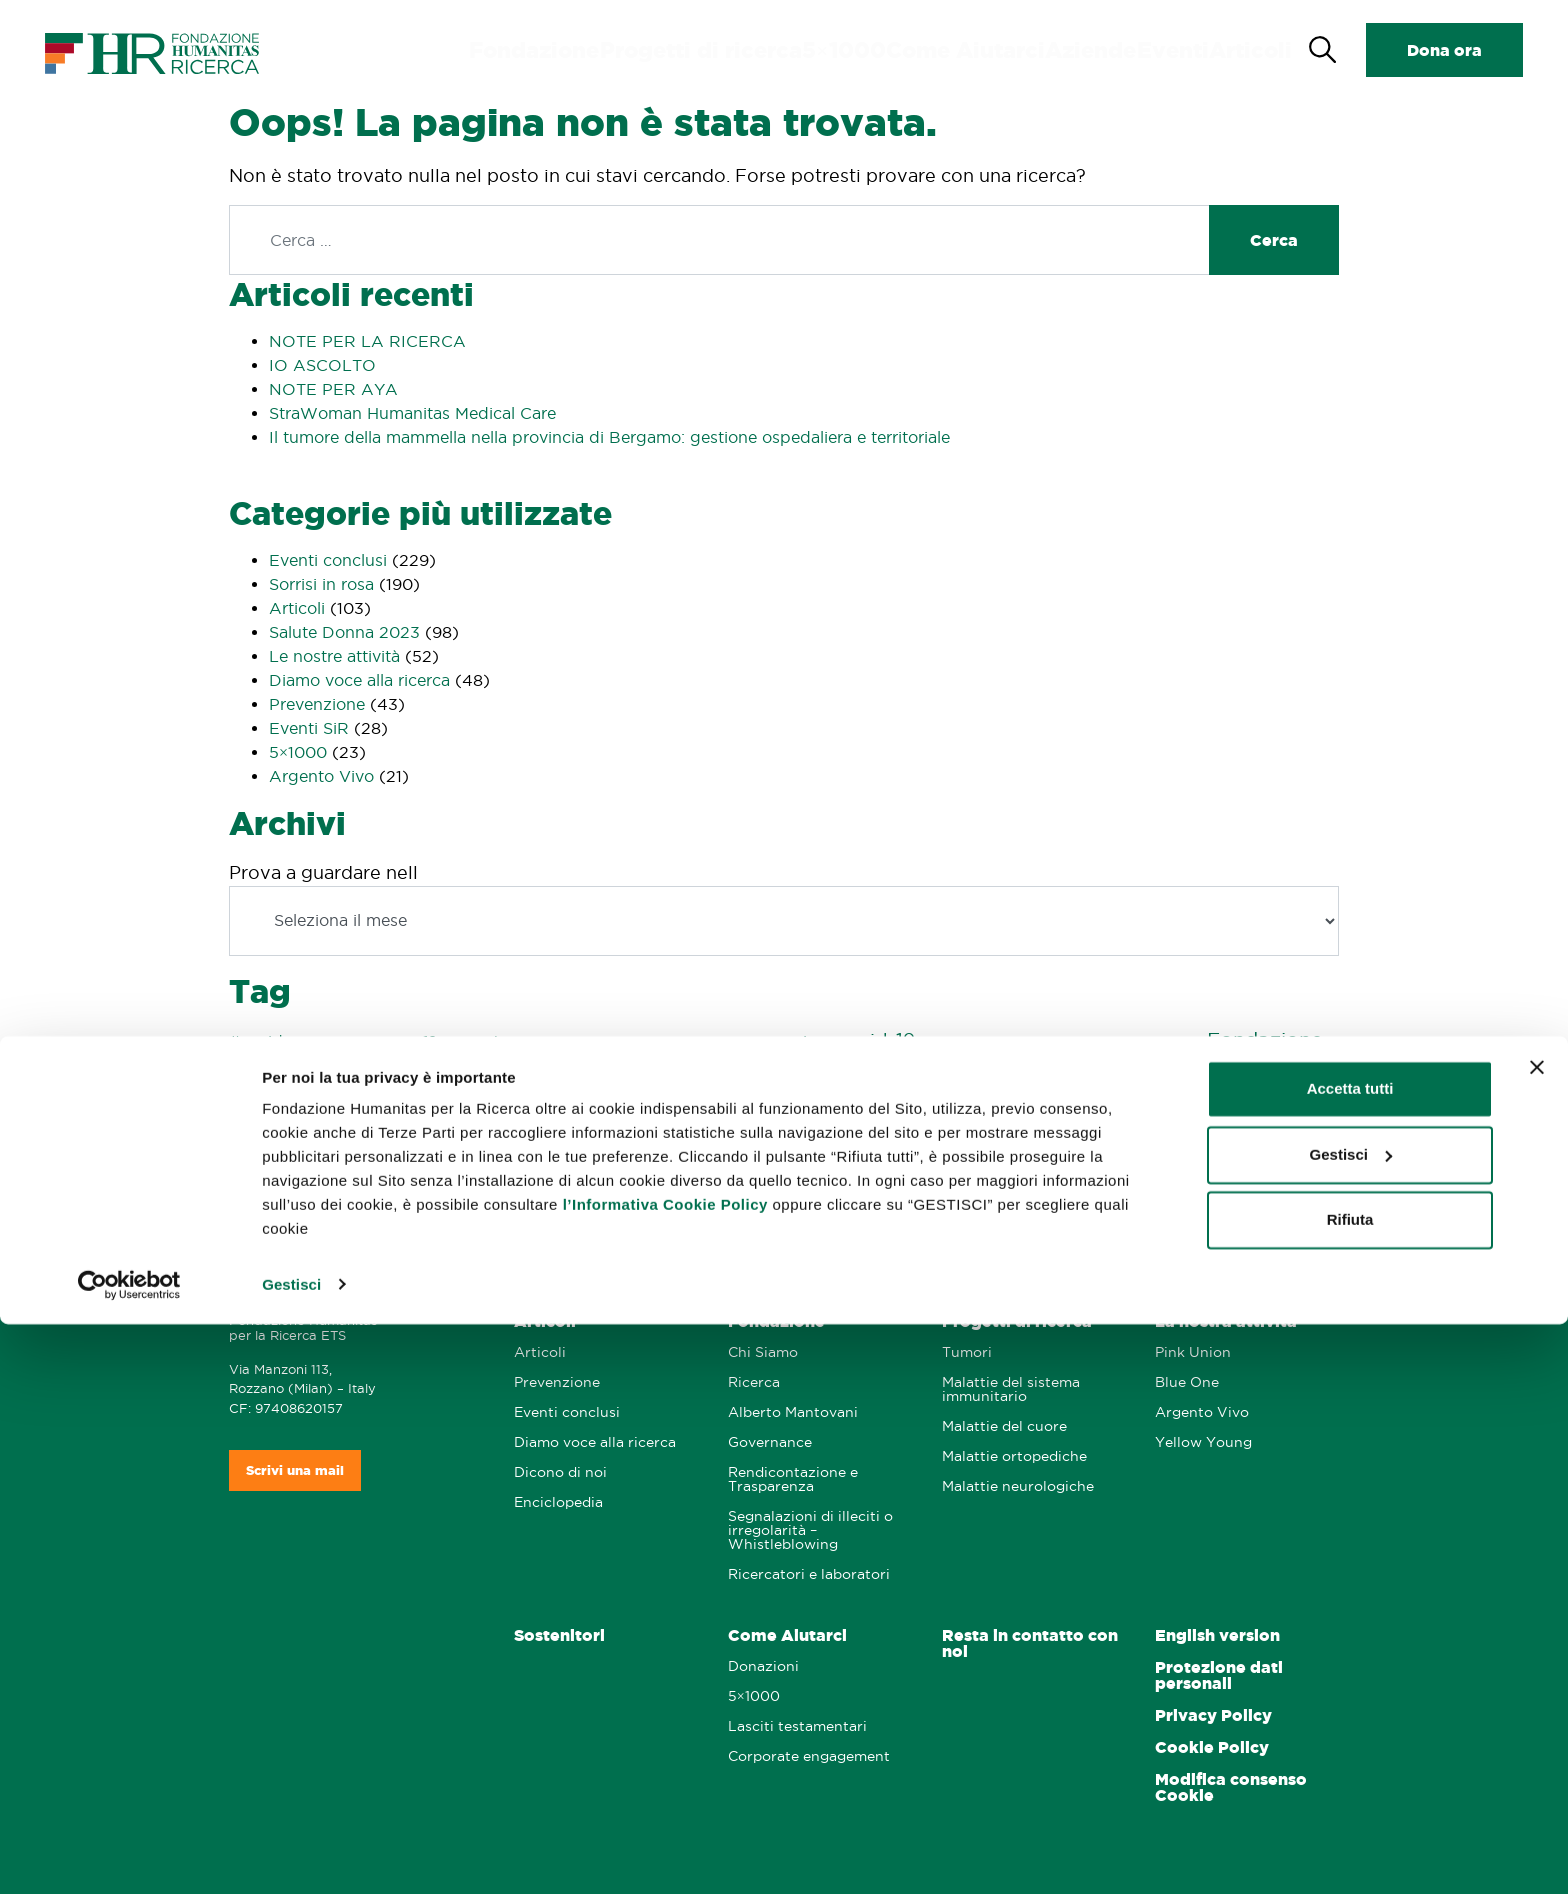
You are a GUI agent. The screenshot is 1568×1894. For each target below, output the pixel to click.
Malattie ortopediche (1014, 1456)
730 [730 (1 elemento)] (519, 1043)
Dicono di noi (560, 1472)
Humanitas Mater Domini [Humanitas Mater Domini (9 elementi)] (1154, 1071)
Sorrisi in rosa (321, 584)
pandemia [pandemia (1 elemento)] (568, 1111)
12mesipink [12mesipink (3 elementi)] (463, 1042)
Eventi (1177, 49)
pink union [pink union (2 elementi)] (633, 1110)
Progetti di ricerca (763, 49)
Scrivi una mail (295, 1470)
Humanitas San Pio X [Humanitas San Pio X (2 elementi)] (295, 1110)
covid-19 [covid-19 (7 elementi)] (875, 1040)
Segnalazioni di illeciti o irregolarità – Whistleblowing (810, 1530)
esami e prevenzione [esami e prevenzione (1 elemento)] (1146, 1043)
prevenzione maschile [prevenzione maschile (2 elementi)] (1029, 1110)
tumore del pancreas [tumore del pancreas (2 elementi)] (718, 1193)
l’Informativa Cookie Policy (665, 1775)
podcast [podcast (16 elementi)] (779, 1106)
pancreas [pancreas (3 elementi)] (503, 1110)
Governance (770, 1442)
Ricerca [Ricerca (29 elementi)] (1154, 1105)
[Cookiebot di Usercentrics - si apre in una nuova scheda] (129, 1855)
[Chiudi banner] (1537, 1638)
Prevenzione (317, 704)
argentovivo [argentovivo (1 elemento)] (567, 1043)
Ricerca (754, 1382)
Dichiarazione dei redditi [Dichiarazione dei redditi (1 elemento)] (1019, 1043)
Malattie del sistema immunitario (1011, 1389)
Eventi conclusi (328, 560)
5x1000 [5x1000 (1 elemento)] (397, 1043)
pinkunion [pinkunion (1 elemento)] (698, 1111)
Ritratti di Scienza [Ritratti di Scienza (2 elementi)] (1265, 1110)
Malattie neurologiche (1018, 1486)
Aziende (1099, 49)
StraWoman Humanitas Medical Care (412, 413)
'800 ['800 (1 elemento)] (359, 1043)
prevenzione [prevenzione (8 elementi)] (894, 1108)
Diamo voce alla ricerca (359, 680)
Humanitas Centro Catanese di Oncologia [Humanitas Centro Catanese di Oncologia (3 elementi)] (676, 1073)
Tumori (967, 1352)
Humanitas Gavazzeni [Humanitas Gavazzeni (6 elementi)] (931, 1071)
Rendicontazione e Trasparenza (793, 1479)
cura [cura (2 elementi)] (934, 1042)
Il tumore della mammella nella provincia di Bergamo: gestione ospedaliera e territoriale (609, 437)
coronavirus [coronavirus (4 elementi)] (785, 1041)
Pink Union (1193, 1352)
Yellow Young (1203, 1442)
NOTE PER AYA (333, 389)
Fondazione (627, 49)
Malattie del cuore (1004, 1426)
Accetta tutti (1350, 1659)
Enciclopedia (558, 1502)
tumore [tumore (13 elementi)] (481, 1190)
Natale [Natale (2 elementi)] (443, 1110)
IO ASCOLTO (322, 365)
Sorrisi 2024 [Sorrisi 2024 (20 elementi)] (1215, 1150)
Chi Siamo (763, 1352)
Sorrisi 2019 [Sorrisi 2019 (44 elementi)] (446, 1148)
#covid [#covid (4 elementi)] (256, 1041)
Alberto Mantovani (793, 1412)
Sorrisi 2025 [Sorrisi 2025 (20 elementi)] (303, 1189)
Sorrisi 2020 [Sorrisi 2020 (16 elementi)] (607, 1150)
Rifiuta (1350, 1790)
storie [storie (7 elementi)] (409, 1191)
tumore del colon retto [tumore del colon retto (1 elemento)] (586, 1194)
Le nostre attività (334, 656)
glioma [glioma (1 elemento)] (498, 1074)
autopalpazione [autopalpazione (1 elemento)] (645, 1043)
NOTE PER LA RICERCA (367, 341)
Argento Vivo (321, 776)
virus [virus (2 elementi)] (805, 1193)
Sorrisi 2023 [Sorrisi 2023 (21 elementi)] (1060, 1150)
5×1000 (298, 752)
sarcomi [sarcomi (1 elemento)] (336, 1155)
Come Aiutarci (991, 49)
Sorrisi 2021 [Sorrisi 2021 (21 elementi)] (755, 1150)
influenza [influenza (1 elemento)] (392, 1111)
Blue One (1187, 1382)
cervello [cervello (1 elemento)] (713, 1043)
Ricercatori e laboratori (809, 1574)
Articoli (1252, 49)
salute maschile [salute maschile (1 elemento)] (270, 1155)
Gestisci (291, 1854)
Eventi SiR (309, 728)
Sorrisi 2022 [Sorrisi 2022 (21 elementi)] (906, 1150)
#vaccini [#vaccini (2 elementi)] (314, 1042)
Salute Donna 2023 (344, 632)
